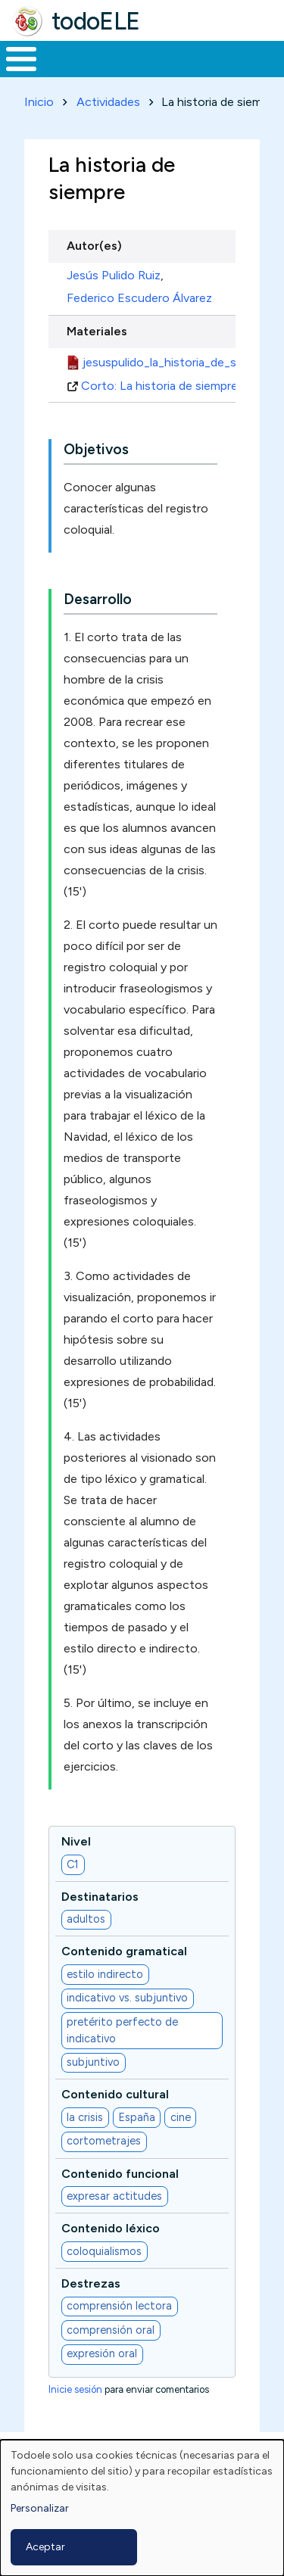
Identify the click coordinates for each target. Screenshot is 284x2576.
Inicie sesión (75, 2389)
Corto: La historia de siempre (164, 385)
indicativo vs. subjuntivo (127, 1997)
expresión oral (102, 2353)
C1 (73, 1864)
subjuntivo (93, 2062)
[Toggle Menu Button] (21, 59)
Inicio (39, 102)
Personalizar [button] (40, 2508)
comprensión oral (110, 2330)
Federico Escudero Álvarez (139, 298)
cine (180, 2117)
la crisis (85, 2117)
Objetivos (96, 449)
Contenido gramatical (124, 1951)
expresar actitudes (114, 2196)
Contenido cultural (115, 2094)
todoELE (95, 21)
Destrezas (90, 2283)
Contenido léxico (110, 2228)
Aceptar (45, 2546)
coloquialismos (104, 2251)
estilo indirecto (105, 1974)
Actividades (108, 102)
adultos (86, 1919)
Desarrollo (98, 599)
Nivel (76, 1841)
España (136, 2117)
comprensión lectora (119, 2306)
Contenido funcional (120, 2173)
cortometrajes (104, 2141)
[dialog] (142, 2508)
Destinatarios (100, 1896)
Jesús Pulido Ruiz (114, 275)
